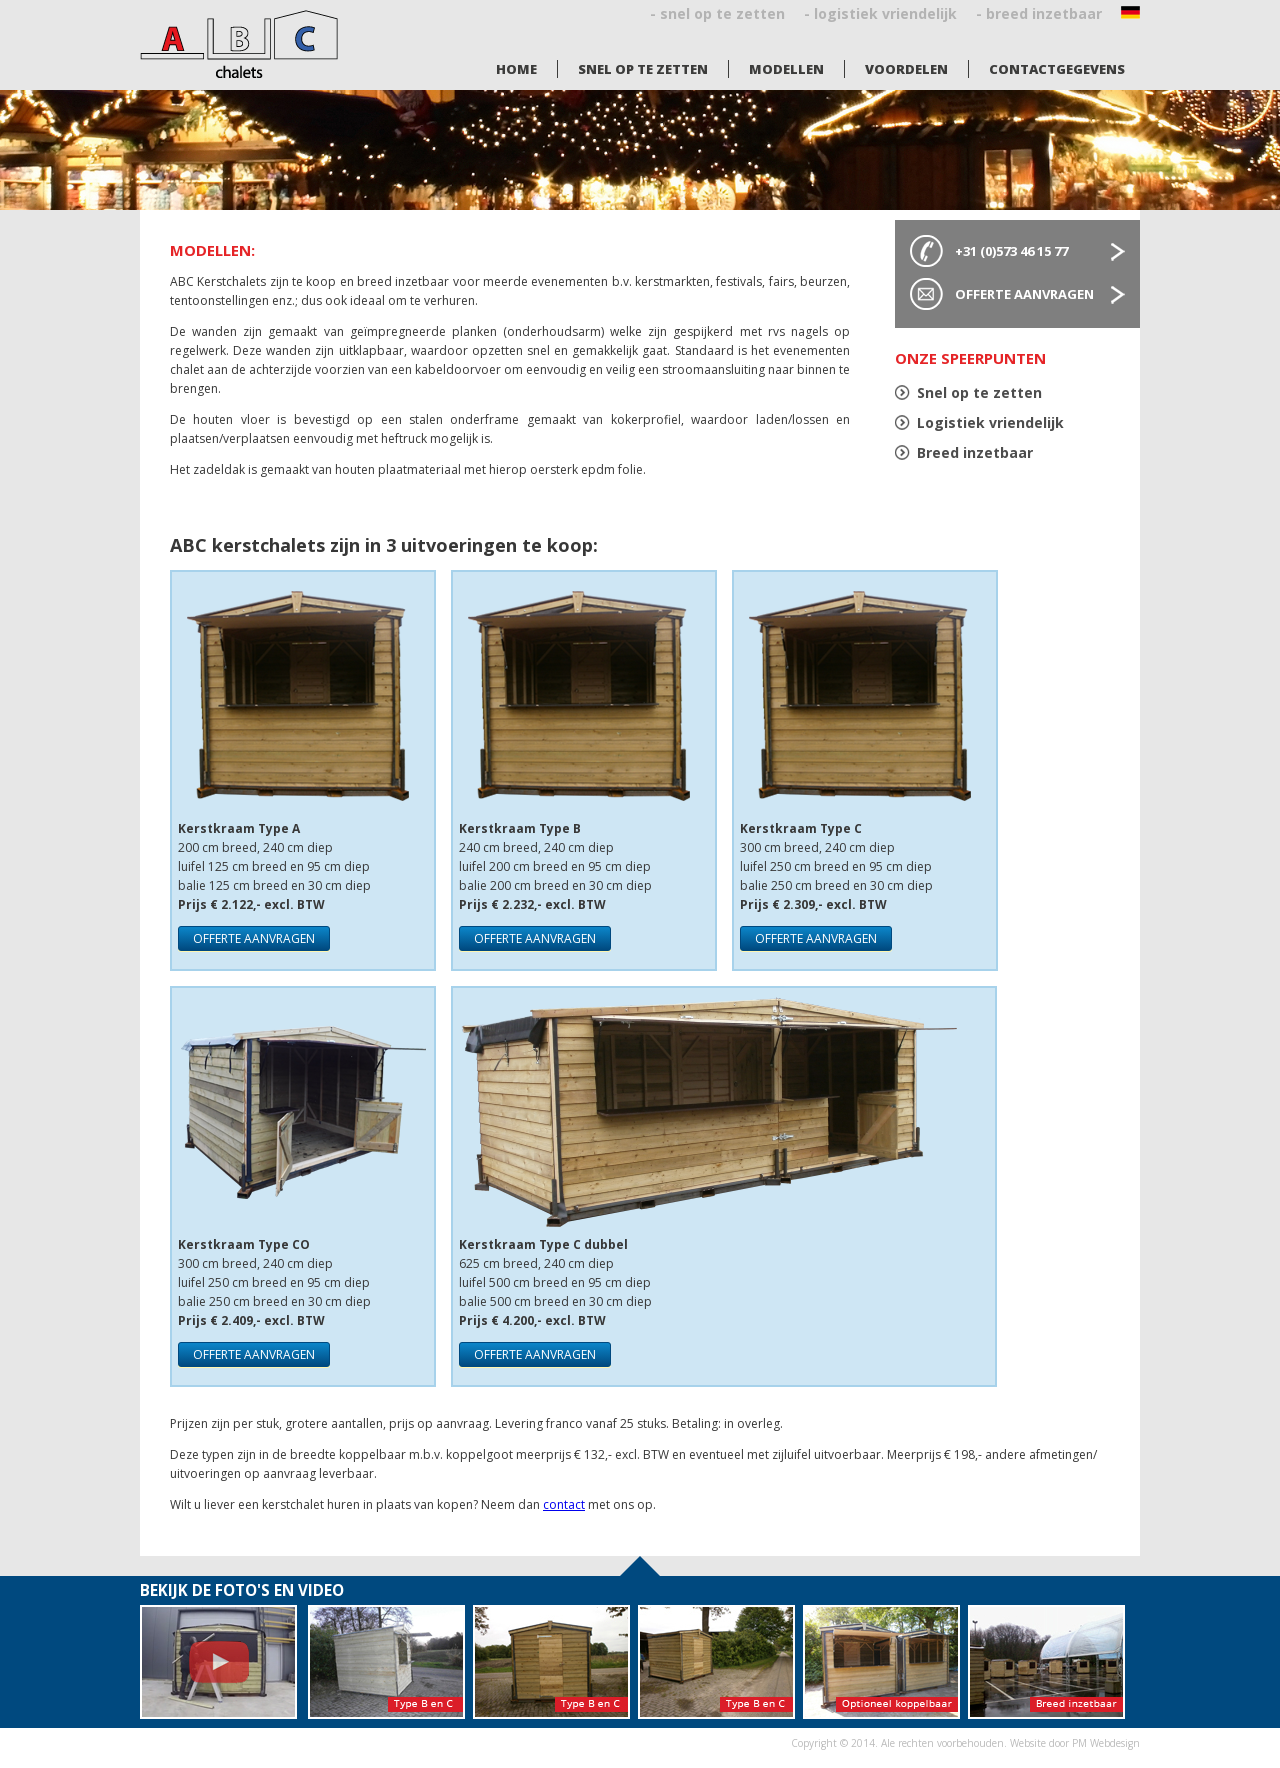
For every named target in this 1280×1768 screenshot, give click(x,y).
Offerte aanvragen (1024, 294)
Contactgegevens (1057, 69)
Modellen (786, 69)
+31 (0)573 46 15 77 (1011, 251)
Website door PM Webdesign (1075, 1743)
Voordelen (906, 69)
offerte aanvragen (254, 938)
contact (564, 1504)
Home (516, 69)
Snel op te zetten (643, 69)
